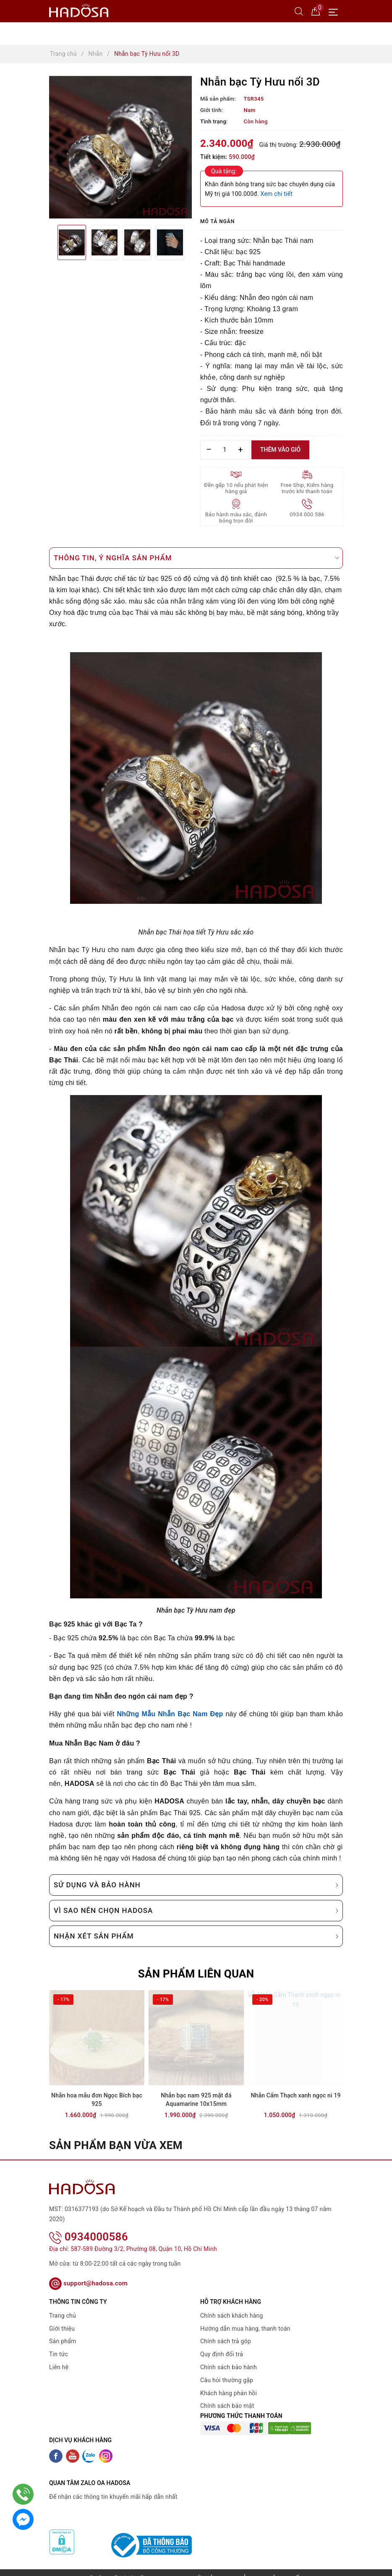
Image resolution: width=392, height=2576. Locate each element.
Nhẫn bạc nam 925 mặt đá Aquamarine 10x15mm (196, 2099)
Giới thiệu (62, 2317)
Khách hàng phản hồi (228, 2381)
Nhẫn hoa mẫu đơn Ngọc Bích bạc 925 (96, 2099)
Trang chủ (62, 2304)
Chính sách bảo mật (227, 2394)
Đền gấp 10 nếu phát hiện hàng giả (236, 488)
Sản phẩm (62, 2330)
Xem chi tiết (277, 193)
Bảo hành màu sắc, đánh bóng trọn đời (236, 517)
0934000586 (88, 2225)
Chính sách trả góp (225, 2330)
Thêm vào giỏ (280, 449)
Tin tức (58, 2343)
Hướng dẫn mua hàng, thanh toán (245, 2317)
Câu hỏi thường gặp (226, 2369)
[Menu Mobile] (335, 11)
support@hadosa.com (88, 2272)
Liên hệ (58, 2356)
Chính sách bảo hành (228, 2356)
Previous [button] (49, 242)
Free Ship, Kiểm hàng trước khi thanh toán (307, 488)
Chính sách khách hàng (231, 2304)
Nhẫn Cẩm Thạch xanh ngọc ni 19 (295, 2095)
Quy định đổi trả (221, 2343)
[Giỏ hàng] (315, 11)
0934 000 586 (307, 514)
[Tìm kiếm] (299, 11)
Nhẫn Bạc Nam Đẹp (190, 1713)
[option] (120, 147)
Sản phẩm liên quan (196, 1973)
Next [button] (192, 242)
